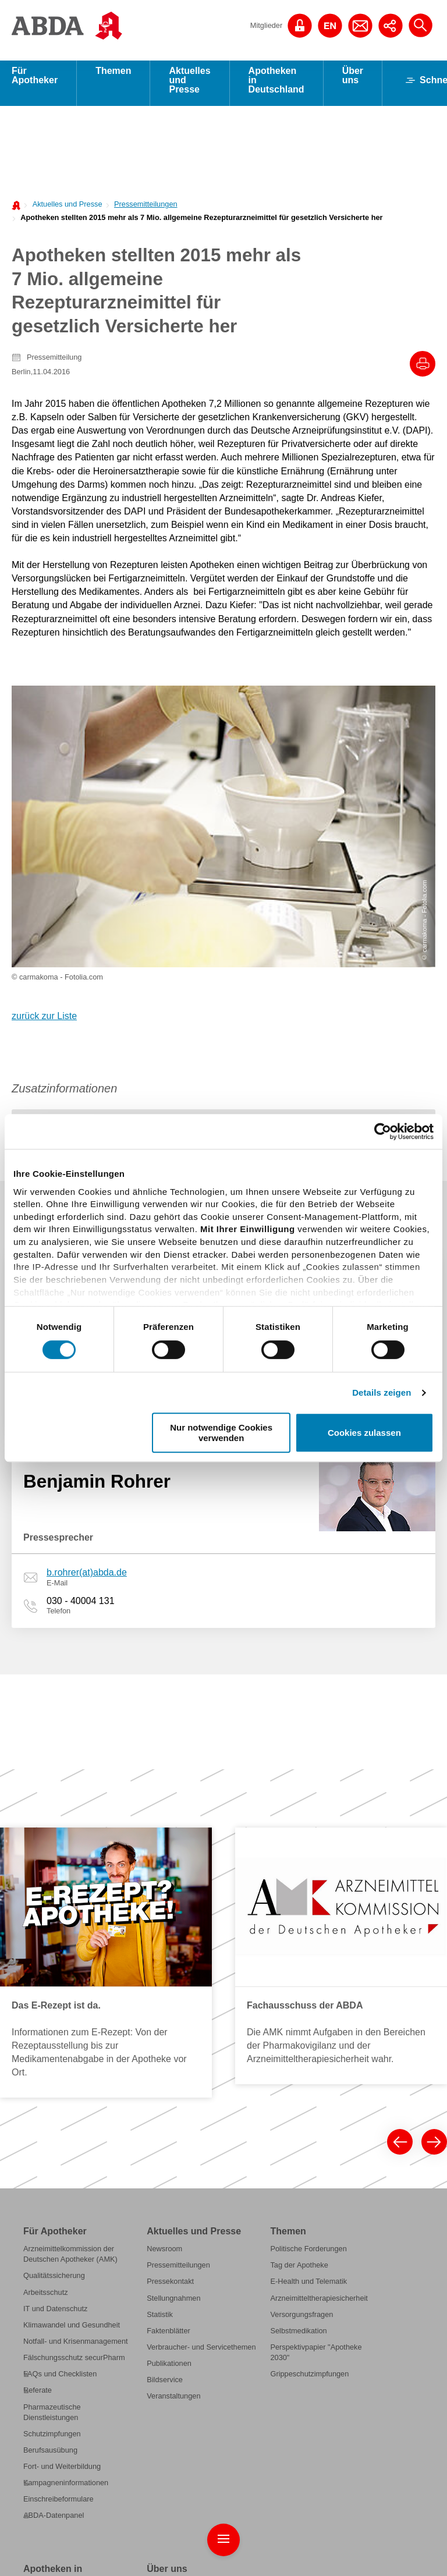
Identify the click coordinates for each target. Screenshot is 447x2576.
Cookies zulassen (364, 1433)
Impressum (261, 2544)
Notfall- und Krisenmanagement (75, 2065)
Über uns (352, 81)
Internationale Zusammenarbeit (198, 2478)
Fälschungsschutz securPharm (74, 2081)
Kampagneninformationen (65, 2206)
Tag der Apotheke (299, 1989)
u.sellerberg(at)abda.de (95, 1101)
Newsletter (417, 2558)
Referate (37, 2114)
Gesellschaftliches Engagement (199, 2462)
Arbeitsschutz (45, 2015)
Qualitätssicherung (54, 1999)
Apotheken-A (44, 2399)
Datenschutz (306, 2544)
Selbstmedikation (298, 2054)
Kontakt (422, 2544)
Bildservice (165, 2103)
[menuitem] (64, 209)
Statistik (160, 2038)
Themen (113, 76)
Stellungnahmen (173, 2021)
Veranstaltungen (173, 2120)
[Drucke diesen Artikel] (422, 369)
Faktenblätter (168, 2054)
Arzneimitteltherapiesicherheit (318, 2021)
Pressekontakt (170, 2005)
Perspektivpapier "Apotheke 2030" (315, 2076)
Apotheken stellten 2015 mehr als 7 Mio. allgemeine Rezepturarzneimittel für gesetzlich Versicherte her (201, 223)
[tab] (93, 851)
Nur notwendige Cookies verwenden (221, 1432)
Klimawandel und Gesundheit (71, 2048)
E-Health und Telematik (308, 2005)
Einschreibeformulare (58, 2223)
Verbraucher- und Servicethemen (201, 2071)
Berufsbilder (43, 2340)
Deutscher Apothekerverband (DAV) (195, 2348)
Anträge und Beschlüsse (187, 2446)
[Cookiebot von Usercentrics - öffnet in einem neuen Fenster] (383, 1131)
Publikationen (169, 2087)
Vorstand (161, 2369)
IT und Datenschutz (55, 2032)
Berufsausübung (50, 2174)
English (381, 2558)
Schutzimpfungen (52, 2157)
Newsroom (164, 1972)
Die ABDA (163, 2309)
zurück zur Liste (44, 740)
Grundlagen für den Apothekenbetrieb (55, 2361)
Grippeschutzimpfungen (309, 2098)
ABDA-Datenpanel (53, 2239)
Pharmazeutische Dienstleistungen (52, 2135)
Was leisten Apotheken (60, 2323)
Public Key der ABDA (368, 2544)
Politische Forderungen (308, 1972)
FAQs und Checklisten (60, 2098)
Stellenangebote (173, 2412)
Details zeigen (381, 1392)
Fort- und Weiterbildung (62, 2190)
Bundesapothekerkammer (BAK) (200, 2326)
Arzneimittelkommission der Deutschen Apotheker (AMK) (70, 1978)
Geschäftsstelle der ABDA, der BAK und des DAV (197, 2391)
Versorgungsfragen (301, 2038)
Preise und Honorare (57, 2383)
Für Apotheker (35, 81)
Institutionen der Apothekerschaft (201, 2429)
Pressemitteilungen (146, 209)
